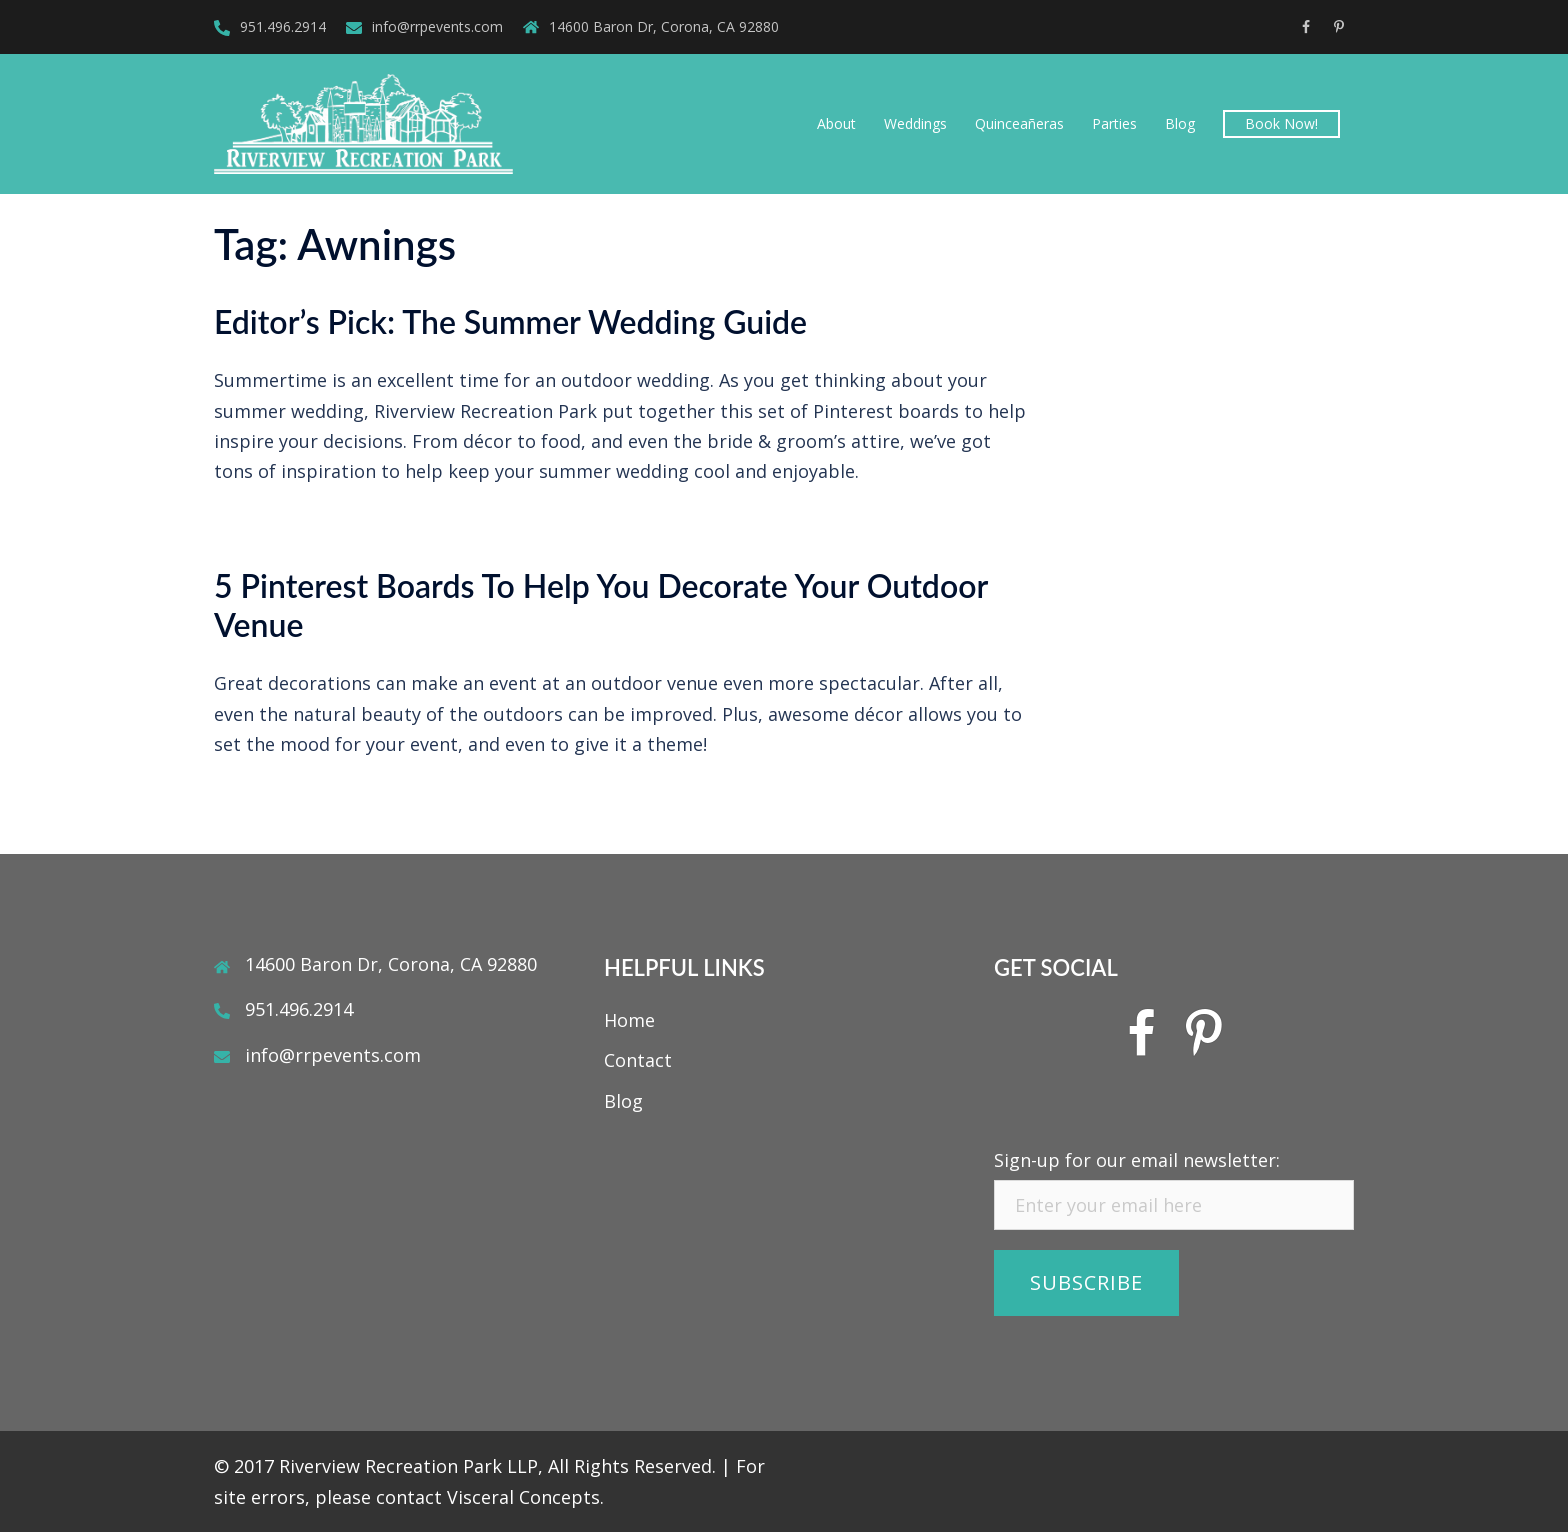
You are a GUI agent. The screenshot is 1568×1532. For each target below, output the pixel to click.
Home (629, 1020)
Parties (1114, 123)
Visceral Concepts (523, 1497)
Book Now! (1281, 123)
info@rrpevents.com (437, 26)
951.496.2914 (283, 26)
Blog (1180, 123)
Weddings (915, 123)
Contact (638, 1060)
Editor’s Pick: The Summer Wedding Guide (510, 321)
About (836, 123)
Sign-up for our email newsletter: (1137, 1160)
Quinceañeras (1019, 123)
